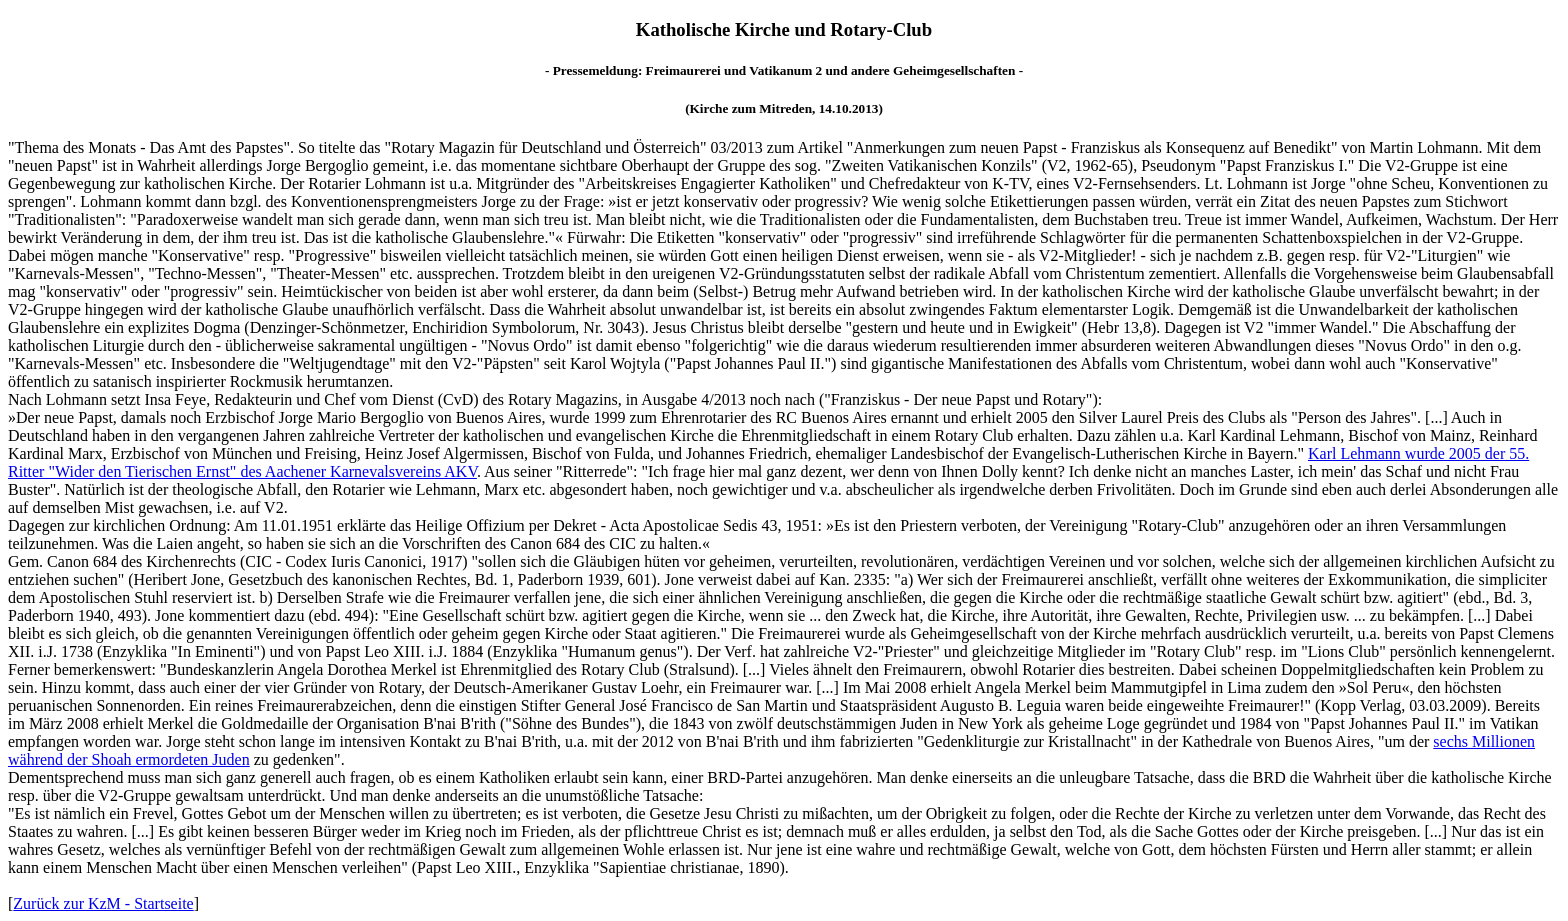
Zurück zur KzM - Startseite (103, 903)
